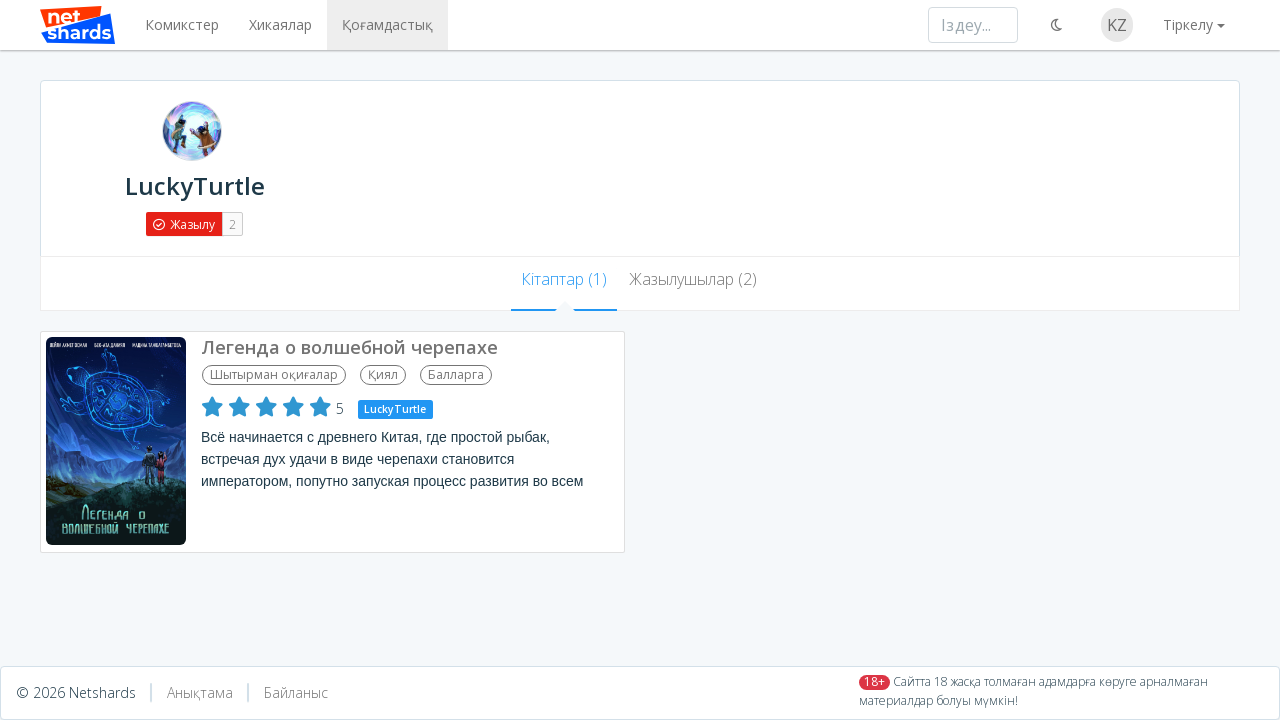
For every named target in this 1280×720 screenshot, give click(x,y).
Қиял (383, 374)
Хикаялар (280, 24)
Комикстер (182, 24)
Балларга (456, 374)
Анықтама (200, 692)
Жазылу (184, 224)
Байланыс (296, 692)
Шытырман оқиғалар (274, 374)
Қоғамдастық (387, 24)
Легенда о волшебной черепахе (349, 347)
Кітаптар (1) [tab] (564, 279)
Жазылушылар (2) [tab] (693, 279)
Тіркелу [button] (1188, 24)
